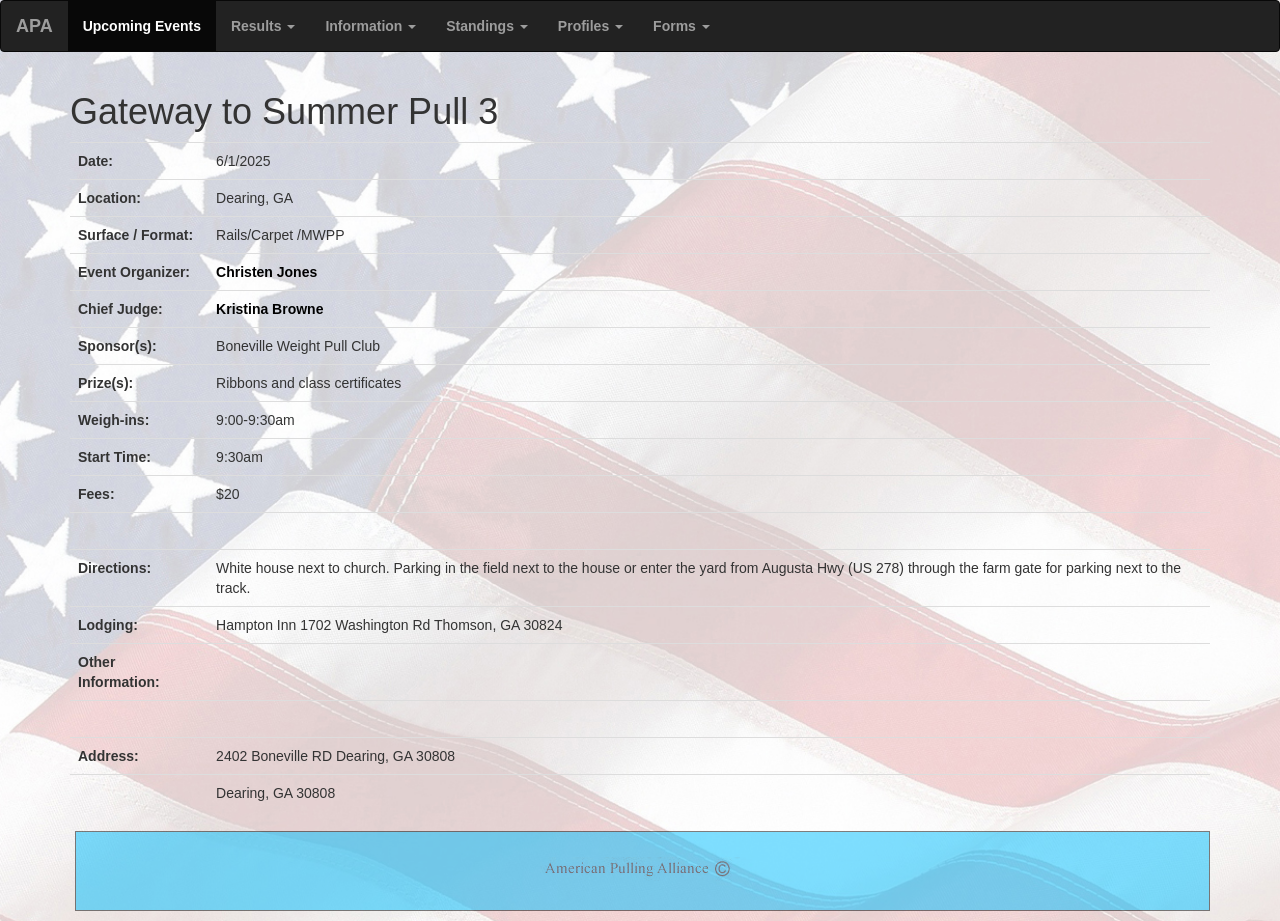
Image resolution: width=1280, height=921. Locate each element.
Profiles (590, 26)
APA (34, 26)
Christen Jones (266, 272)
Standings (487, 26)
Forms (681, 26)
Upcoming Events (142, 26)
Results (263, 26)
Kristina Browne (269, 309)
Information (370, 26)
